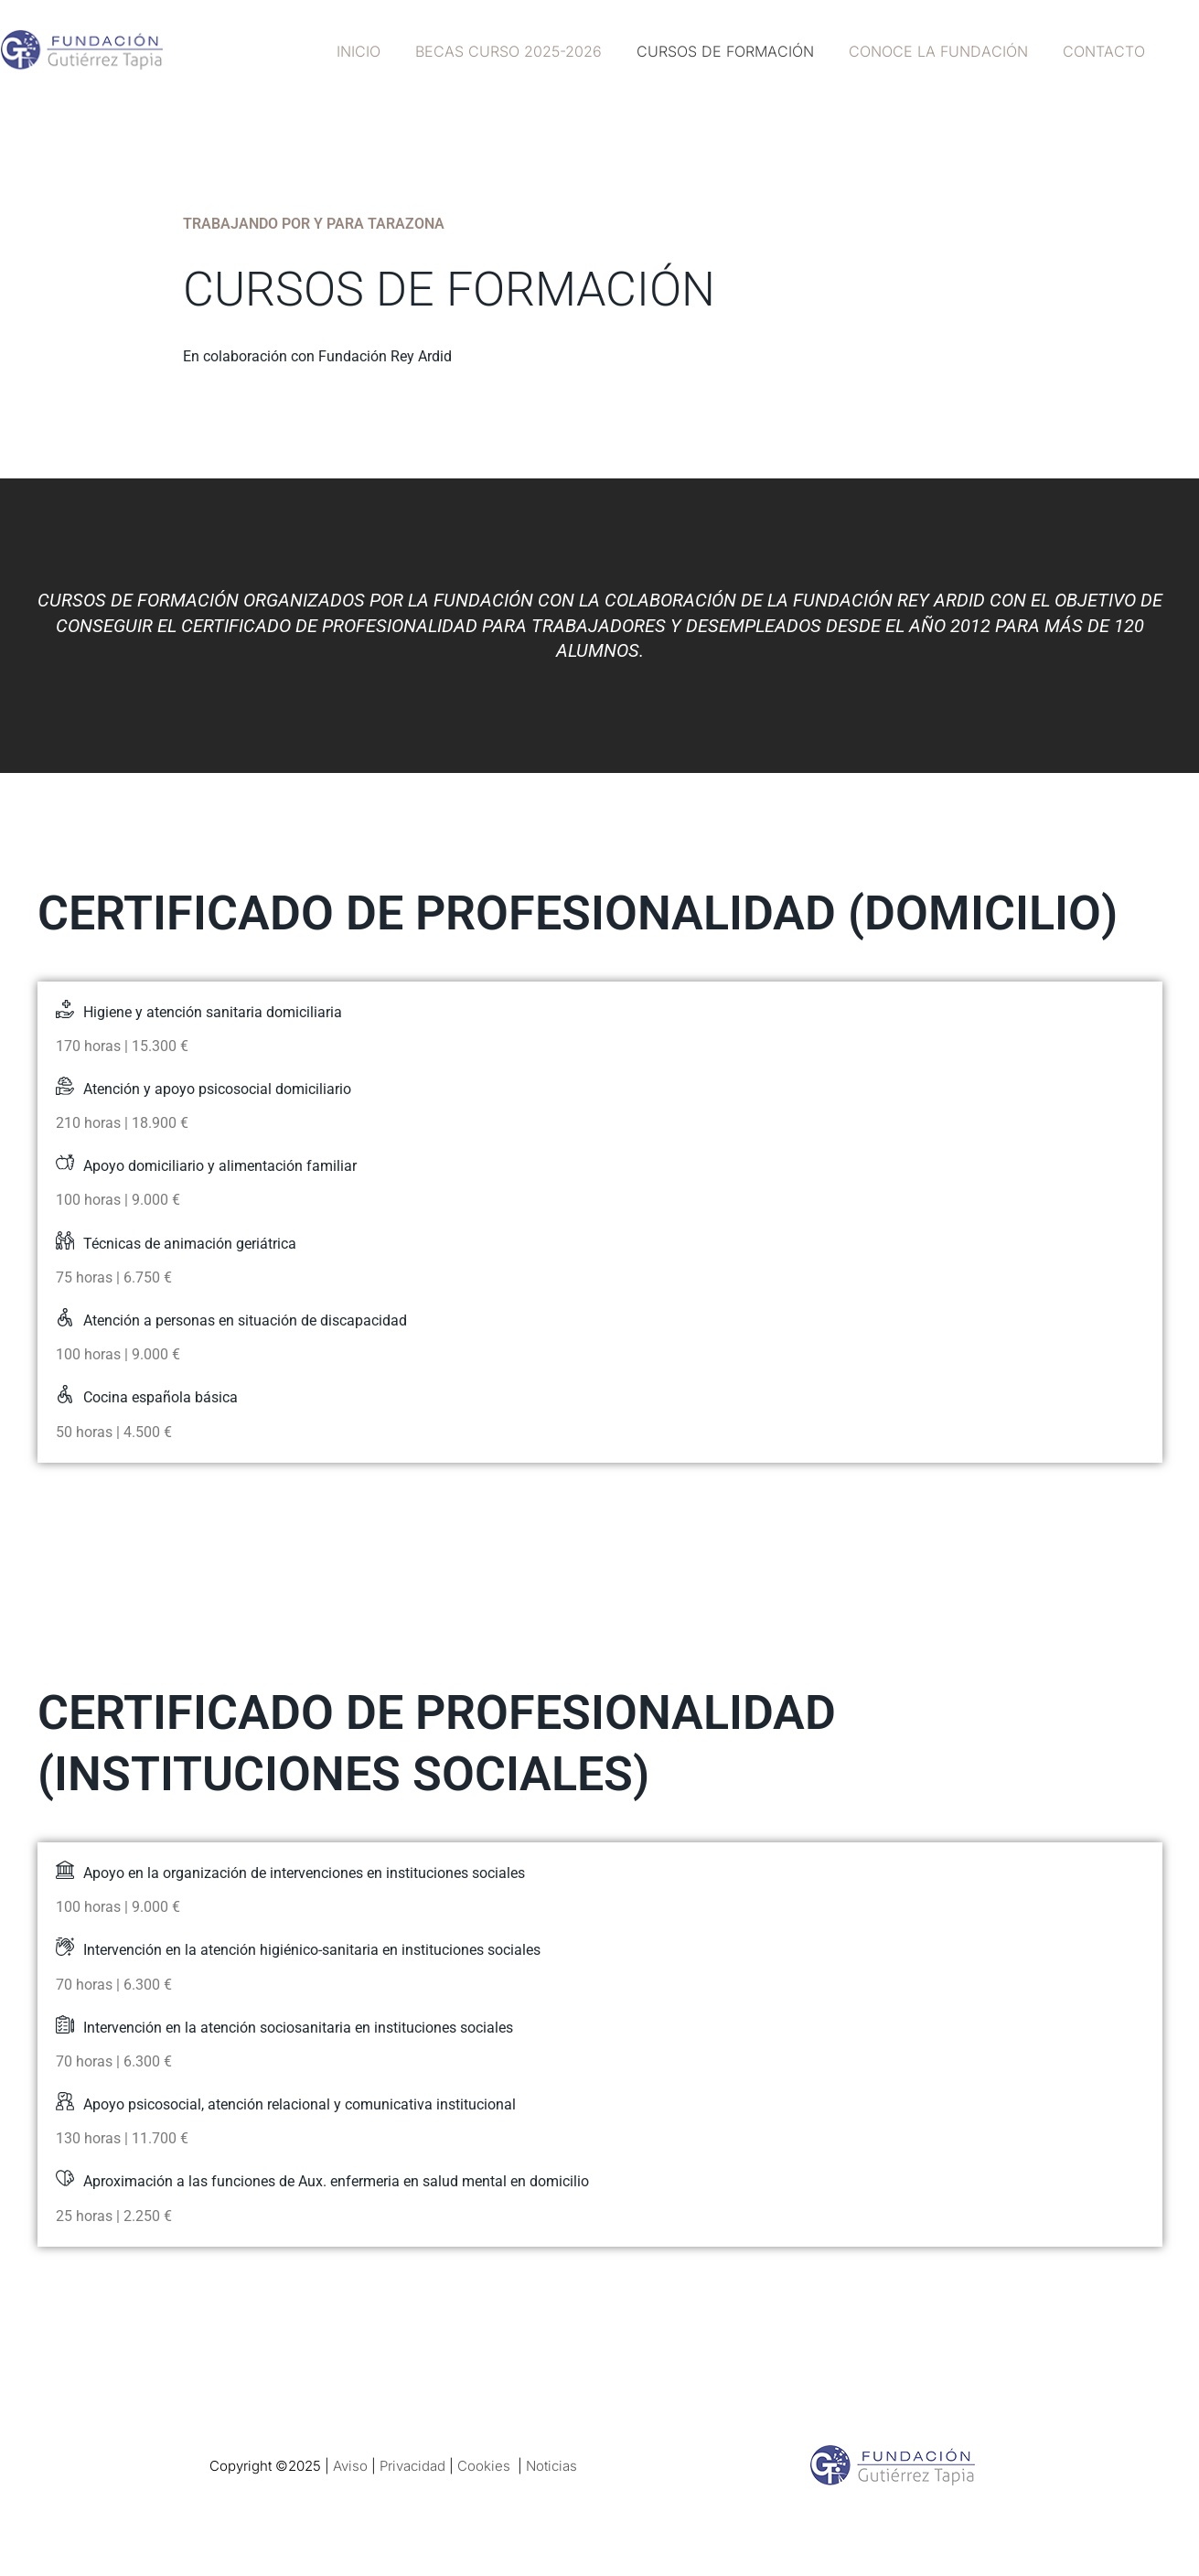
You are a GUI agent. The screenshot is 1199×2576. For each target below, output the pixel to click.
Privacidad (412, 2465)
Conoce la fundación (946, 51)
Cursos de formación (739, 51)
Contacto (1106, 51)
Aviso (350, 2465)
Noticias (551, 2465)
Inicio (383, 51)
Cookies (483, 2465)
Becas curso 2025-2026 (527, 51)
